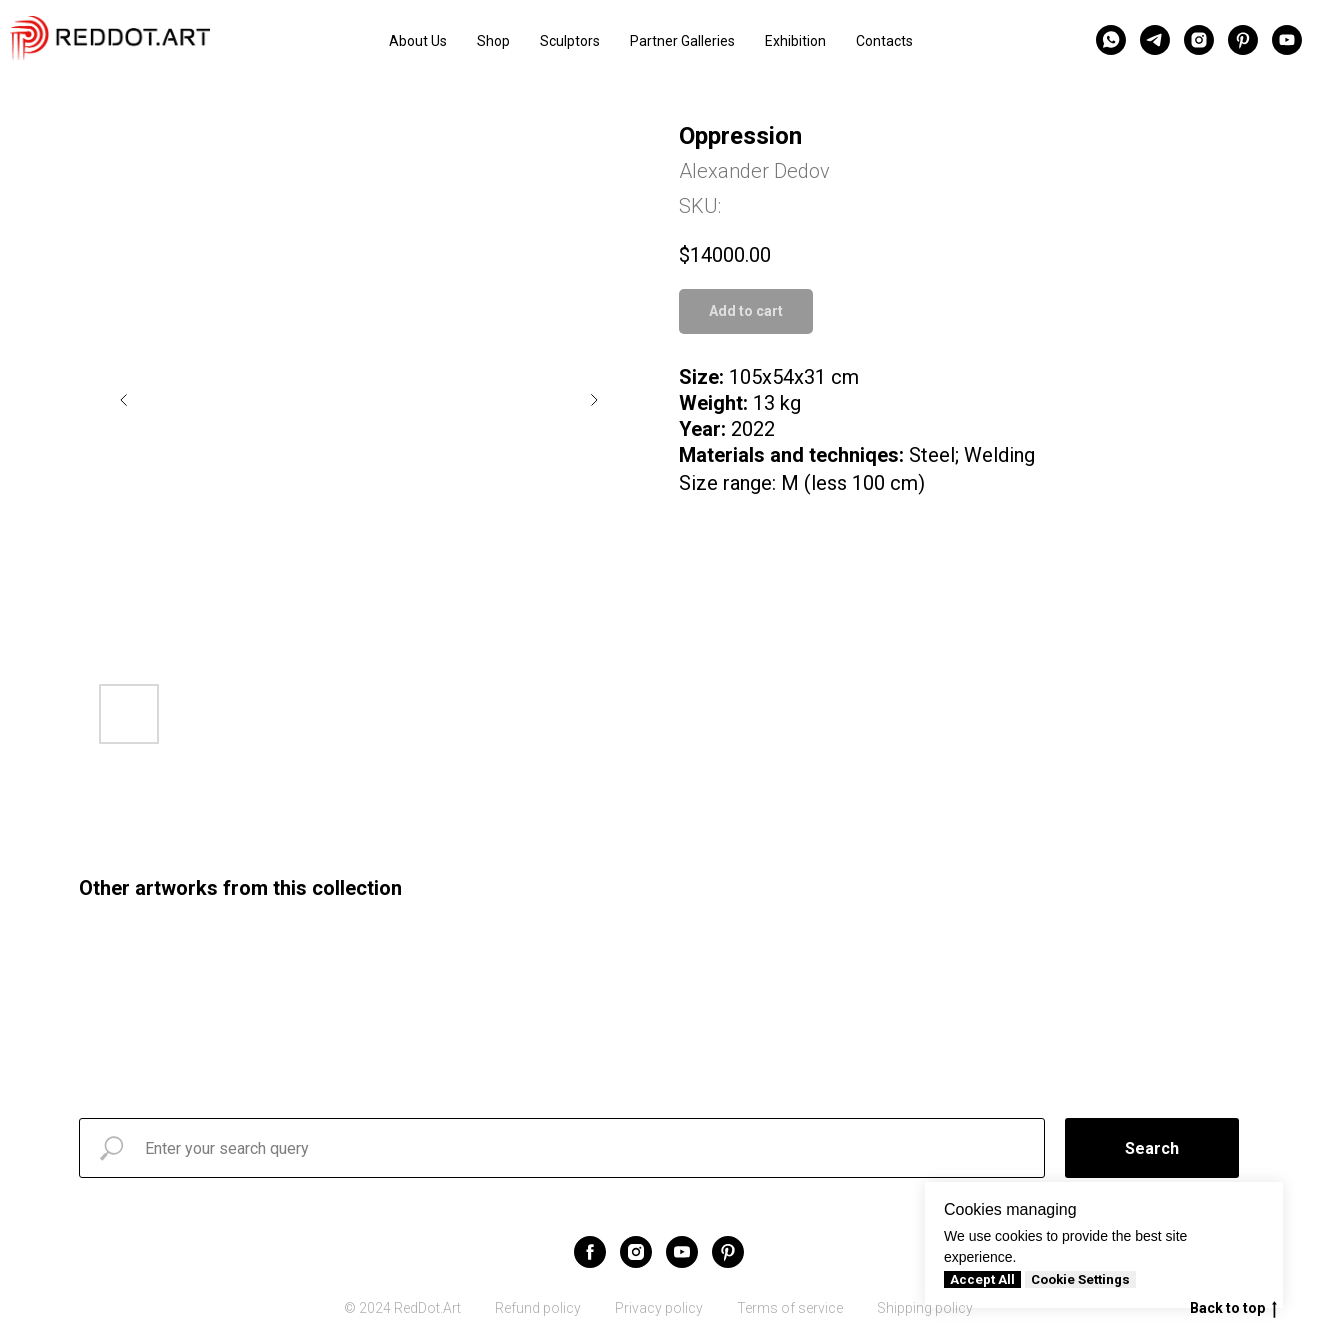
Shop (493, 41)
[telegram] (1155, 40)
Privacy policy (659, 1308)
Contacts (884, 41)
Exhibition (795, 41)
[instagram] (1199, 40)
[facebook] (590, 1252)
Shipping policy (925, 1308)
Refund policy (538, 1308)
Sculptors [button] (570, 41)
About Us (418, 41)
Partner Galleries (682, 41)
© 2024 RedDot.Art (402, 1308)
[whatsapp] (1111, 40)
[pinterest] (1243, 40)
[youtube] (1287, 40)
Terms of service (790, 1308)
